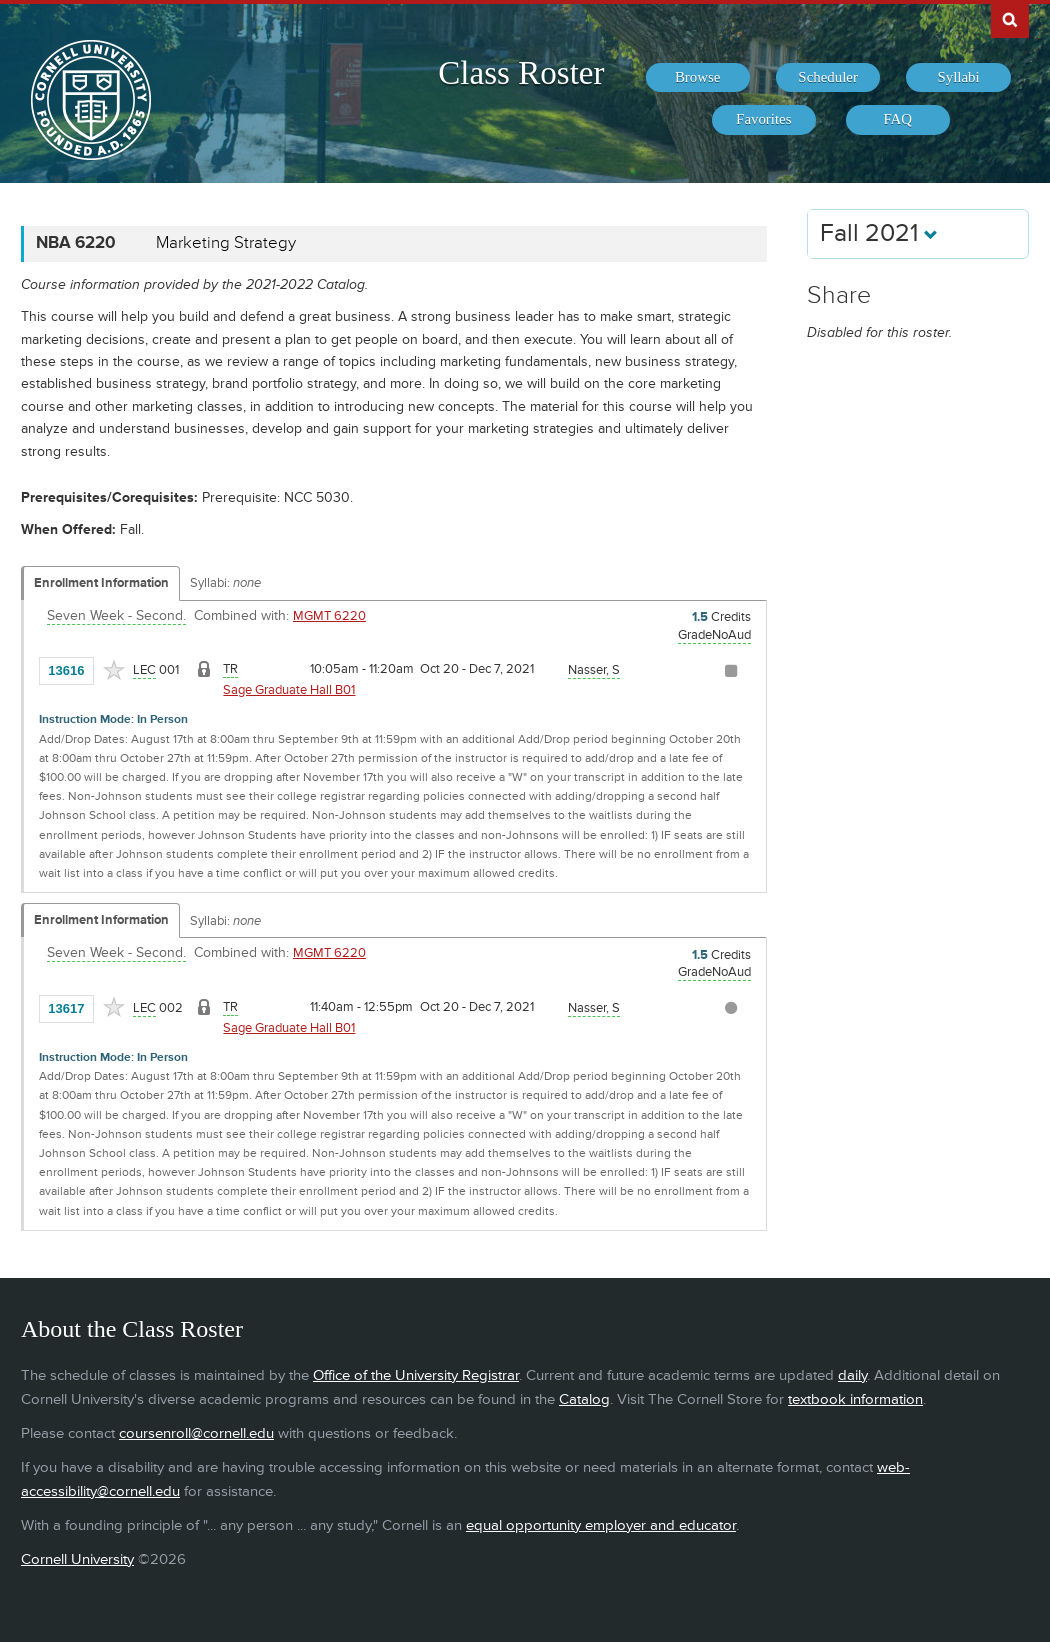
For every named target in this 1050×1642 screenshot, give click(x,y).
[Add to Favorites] (114, 670)
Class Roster (521, 73)
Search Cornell (1010, 19)
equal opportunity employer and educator (601, 1525)
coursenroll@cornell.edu (196, 1433)
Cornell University (77, 1559)
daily (852, 1375)
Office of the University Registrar (416, 1375)
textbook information (855, 1399)
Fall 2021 (879, 233)
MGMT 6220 (329, 616)
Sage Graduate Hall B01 (289, 690)
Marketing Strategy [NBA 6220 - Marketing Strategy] (226, 243)
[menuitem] (698, 78)
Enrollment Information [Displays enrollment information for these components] (101, 583)
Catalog (584, 1399)
